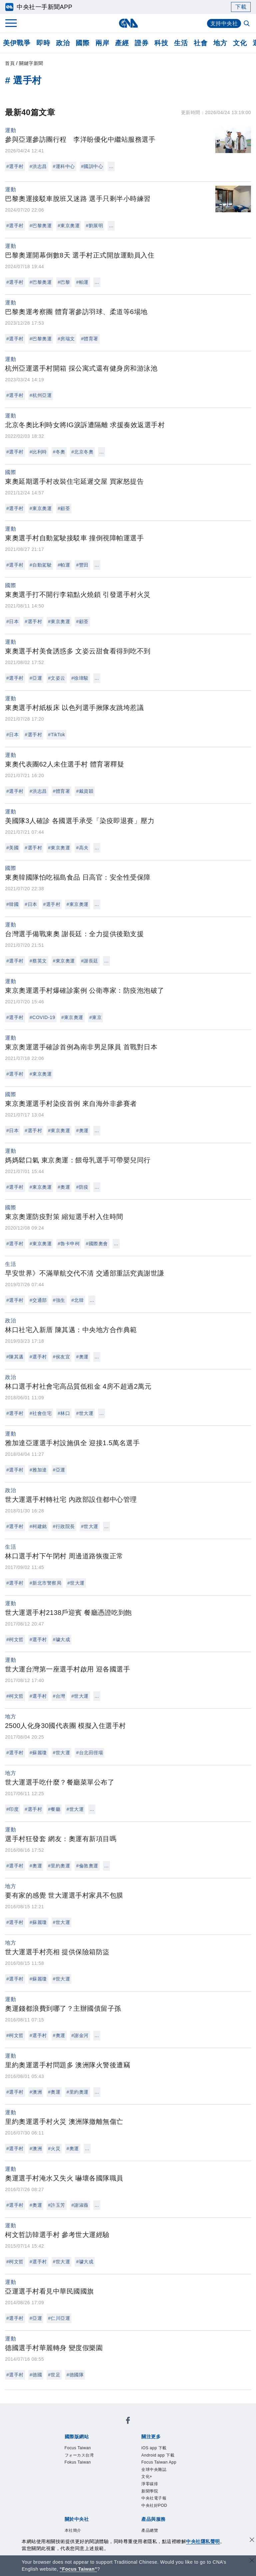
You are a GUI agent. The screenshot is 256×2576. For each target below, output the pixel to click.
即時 (43, 43)
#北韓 (77, 1300)
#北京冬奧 (82, 451)
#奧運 (82, 1130)
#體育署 (89, 338)
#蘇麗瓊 (38, 1752)
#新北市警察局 (45, 1583)
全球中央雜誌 (153, 2469)
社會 (200, 43)
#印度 (12, 1809)
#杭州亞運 (41, 395)
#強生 (59, 1300)
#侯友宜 (61, 1356)
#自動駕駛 (41, 565)
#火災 (54, 2148)
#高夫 (82, 847)
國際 (82, 43)
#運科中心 (64, 166)
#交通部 (38, 1300)
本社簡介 (73, 2530)
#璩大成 (61, 1639)
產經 (122, 43)
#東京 (95, 1017)
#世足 (54, 2374)
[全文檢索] (247, 24)
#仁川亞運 (59, 2318)
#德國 (36, 2374)
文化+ (146, 2476)
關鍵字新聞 (31, 63)
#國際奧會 (97, 1243)
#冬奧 (59, 451)
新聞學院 (149, 2491)
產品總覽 (149, 2530)
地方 (220, 43)
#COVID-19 (42, 1017)
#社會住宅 (41, 1413)
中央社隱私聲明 (203, 2541)
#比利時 (38, 451)
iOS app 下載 (154, 2448)
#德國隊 (75, 2374)
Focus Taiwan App (158, 2462)
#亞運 (36, 678)
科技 (161, 43)
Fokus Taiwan (78, 2462)
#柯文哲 (15, 1639)
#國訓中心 (92, 166)
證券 (141, 43)
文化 (240, 43)
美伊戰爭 (16, 43)
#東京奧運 (69, 225)
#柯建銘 (38, 1526)
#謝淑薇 (80, 2205)
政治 (63, 43)
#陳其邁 (15, 1356)
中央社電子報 (153, 2498)
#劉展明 (94, 225)
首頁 (10, 63)
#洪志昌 (38, 166)
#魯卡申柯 (69, 1243)
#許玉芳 (56, 2205)
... (111, 166)
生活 (181, 43)
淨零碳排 (149, 2484)
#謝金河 (80, 2035)
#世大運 (84, 1413)
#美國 (12, 847)
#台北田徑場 (89, 1752)
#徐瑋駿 (80, 678)
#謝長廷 (89, 960)
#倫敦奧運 (87, 1865)
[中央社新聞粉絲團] (128, 2421)
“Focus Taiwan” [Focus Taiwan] (78, 2569)
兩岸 (102, 43)
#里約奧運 (59, 1865)
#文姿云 (56, 678)
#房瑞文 (66, 338)
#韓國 (12, 904)
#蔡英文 (38, 960)
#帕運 (82, 282)
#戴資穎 (84, 791)
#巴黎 (64, 282)
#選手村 (15, 166)
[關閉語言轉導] (252, 2561)
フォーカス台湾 (79, 2455)
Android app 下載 (157, 2455)
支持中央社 (224, 23)
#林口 (64, 1413)
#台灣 (59, 1696)
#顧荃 (64, 508)
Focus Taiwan (78, 2448)
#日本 (12, 621)
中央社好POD (154, 2505)
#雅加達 (38, 1469)
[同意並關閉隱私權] (252, 2540)
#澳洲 (36, 2092)
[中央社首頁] (128, 23)
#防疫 (82, 1187)
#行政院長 (64, 1526)
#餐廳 (54, 1809)
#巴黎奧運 (41, 225)
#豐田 (82, 565)
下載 (240, 7)
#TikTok (56, 734)
